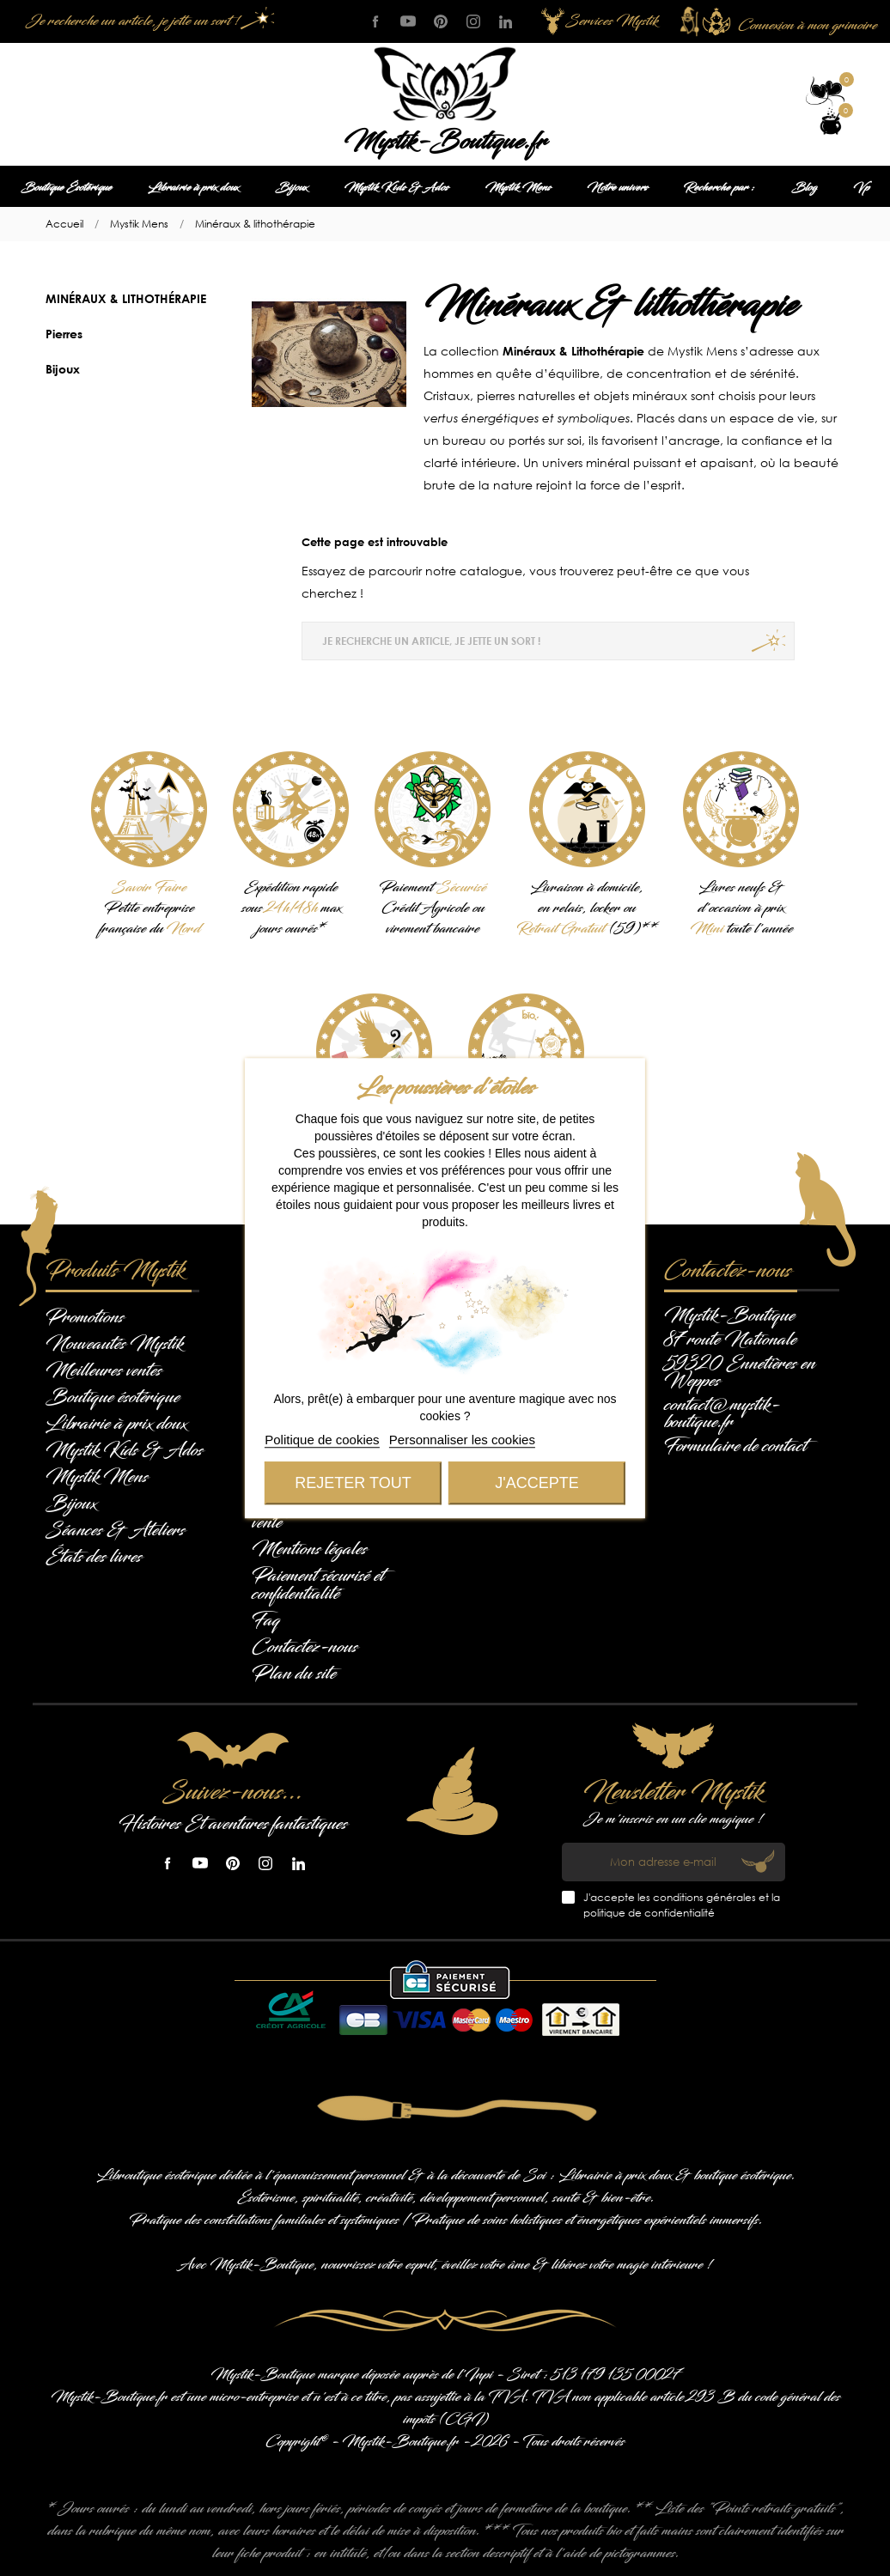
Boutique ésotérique (113, 1397)
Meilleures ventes (104, 1370)
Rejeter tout (353, 1483)
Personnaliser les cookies (462, 1439)
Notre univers (617, 188)
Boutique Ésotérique (66, 188)
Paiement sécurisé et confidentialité (318, 1584)
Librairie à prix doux (193, 188)
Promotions (85, 1317)
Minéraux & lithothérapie (126, 298)
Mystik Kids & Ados (396, 188)
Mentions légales (309, 1549)
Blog (804, 188)
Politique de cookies (322, 1439)
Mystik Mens (518, 188)
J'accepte (536, 1483)
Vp (861, 188)
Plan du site (294, 1673)
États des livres (94, 1557)
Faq (266, 1620)
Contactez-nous (304, 1647)
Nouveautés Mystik (114, 1344)
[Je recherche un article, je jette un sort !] (146, 21)
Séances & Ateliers (115, 1530)
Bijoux (291, 188)
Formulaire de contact (735, 1446)
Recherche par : (719, 188)
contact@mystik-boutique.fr (721, 1413)
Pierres (64, 333)
